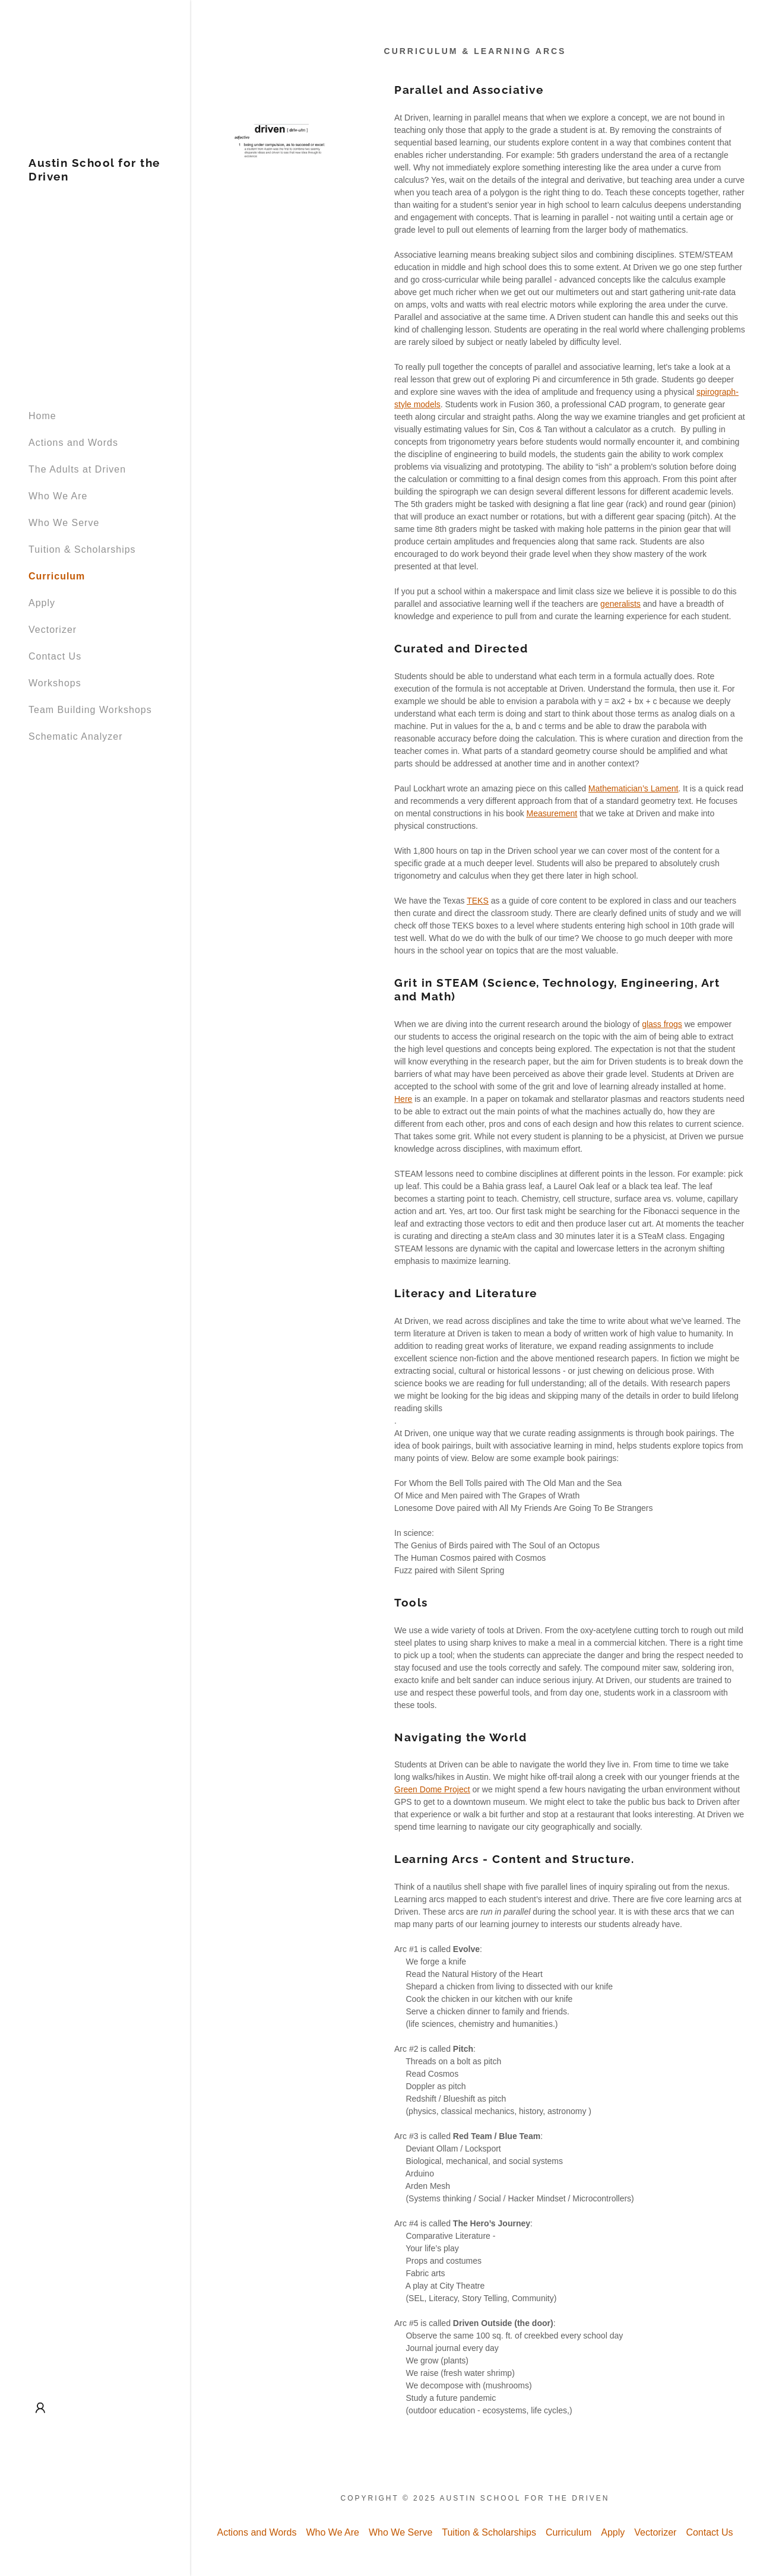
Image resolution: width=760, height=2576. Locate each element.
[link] (95, 177)
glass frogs (662, 1024)
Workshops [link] (54, 683)
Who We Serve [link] (63, 523)
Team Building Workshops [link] (90, 710)
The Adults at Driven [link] (77, 469)
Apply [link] (41, 603)
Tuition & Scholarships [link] (82, 549)
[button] (40, 2408)
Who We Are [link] (58, 496)
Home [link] (42, 416)
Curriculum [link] (56, 576)
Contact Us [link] (54, 656)
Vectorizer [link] (52, 630)
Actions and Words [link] (73, 443)
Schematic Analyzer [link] (75, 736)
